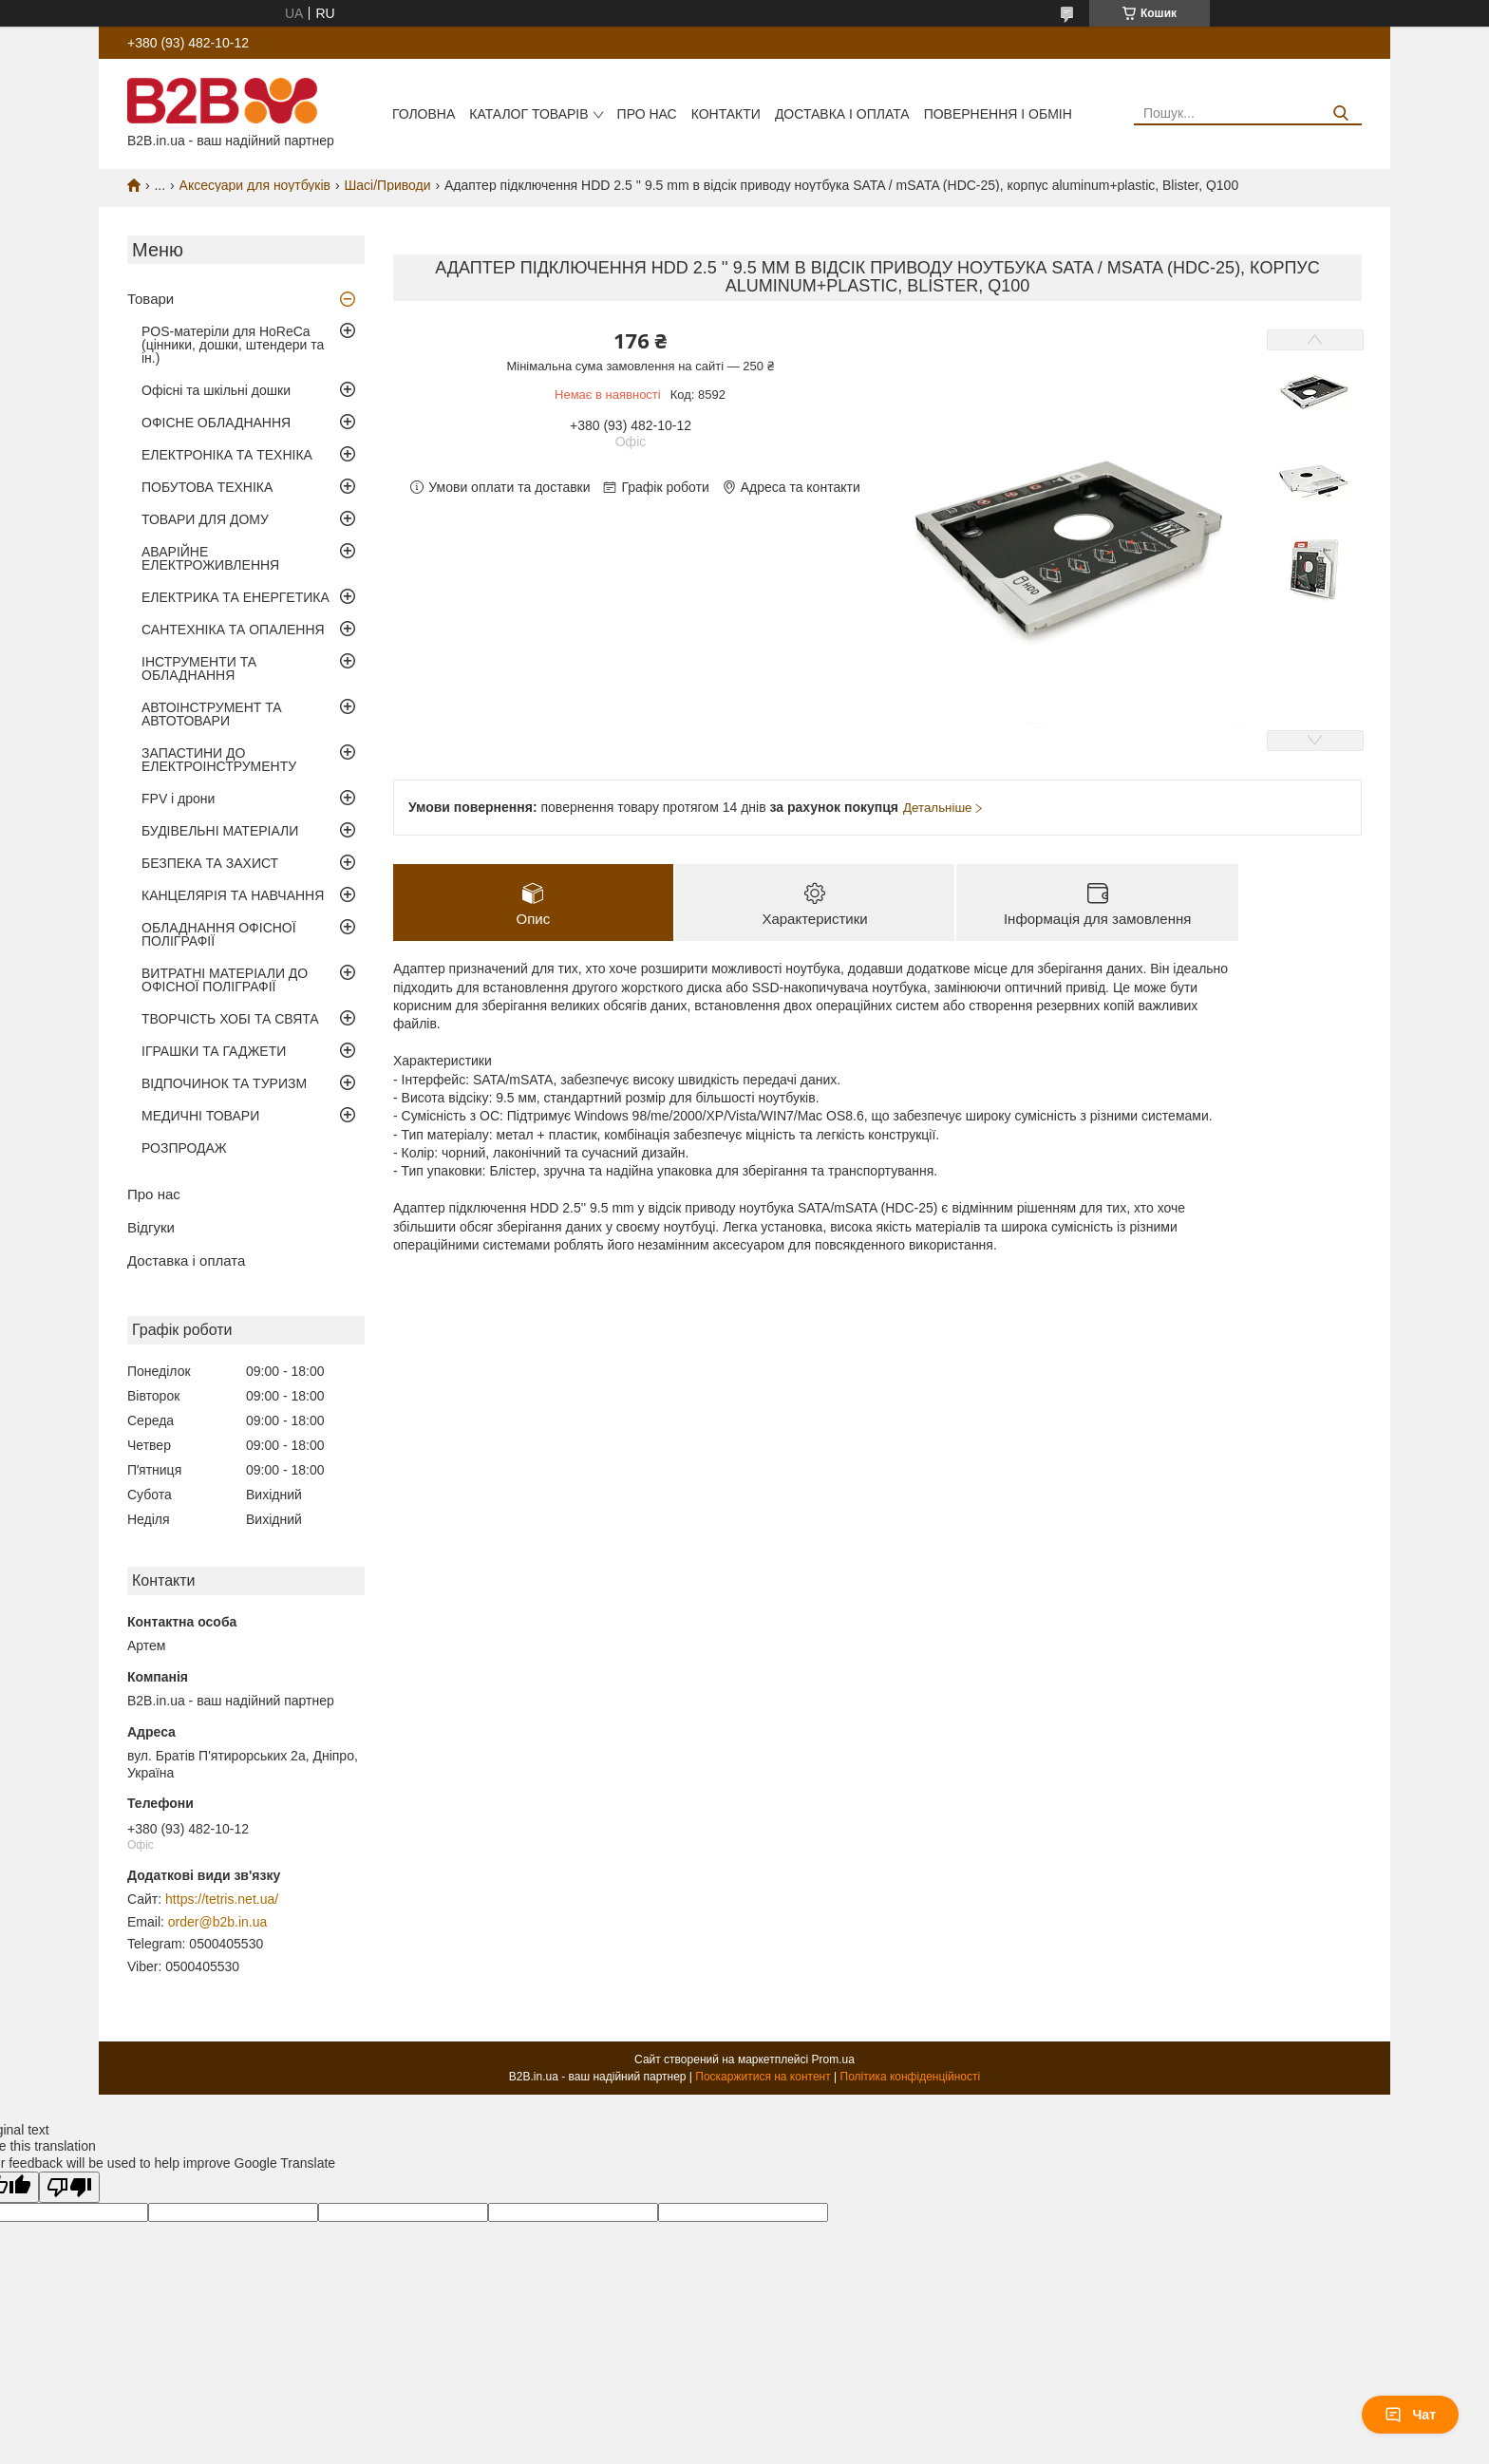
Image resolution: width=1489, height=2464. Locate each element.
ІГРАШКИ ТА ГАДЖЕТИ (213, 1051)
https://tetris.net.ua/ (221, 1899)
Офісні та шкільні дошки (216, 390)
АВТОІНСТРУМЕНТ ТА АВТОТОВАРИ (211, 714)
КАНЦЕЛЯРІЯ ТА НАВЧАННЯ (232, 895)
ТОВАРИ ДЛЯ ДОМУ (205, 519)
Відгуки (151, 1227)
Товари (150, 299)
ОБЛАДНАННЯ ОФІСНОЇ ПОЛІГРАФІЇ (218, 934)
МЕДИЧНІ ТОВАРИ (200, 1115)
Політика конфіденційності (910, 2076)
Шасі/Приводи (387, 185)
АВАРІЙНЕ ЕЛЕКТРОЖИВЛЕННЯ (210, 558)
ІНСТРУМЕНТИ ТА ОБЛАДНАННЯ (198, 668)
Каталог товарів (528, 114)
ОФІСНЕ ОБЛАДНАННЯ (216, 422)
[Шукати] (1340, 113)
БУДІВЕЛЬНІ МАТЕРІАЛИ (219, 830)
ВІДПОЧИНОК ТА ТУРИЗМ (224, 1083)
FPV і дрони (178, 798)
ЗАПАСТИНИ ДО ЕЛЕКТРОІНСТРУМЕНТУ (218, 759)
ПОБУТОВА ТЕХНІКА (207, 487)
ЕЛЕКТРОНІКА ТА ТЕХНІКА (226, 454)
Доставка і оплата (842, 114)
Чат (1410, 2414)
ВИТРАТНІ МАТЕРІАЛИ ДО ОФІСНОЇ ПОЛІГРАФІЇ (224, 980)
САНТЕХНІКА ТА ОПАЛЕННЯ (233, 629)
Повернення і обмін (998, 114)
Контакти (726, 114)
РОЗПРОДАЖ (184, 1148)
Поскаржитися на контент (762, 2076)
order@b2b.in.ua (218, 1921)
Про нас (647, 114)
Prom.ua (833, 2059)
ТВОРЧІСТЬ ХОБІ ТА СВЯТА (230, 1018)
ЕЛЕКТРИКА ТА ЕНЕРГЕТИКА (235, 597)
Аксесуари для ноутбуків (255, 185)
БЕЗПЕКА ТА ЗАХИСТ (209, 863)
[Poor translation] (69, 2187)
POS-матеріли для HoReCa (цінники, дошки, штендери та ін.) (232, 345)
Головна (423, 114)
